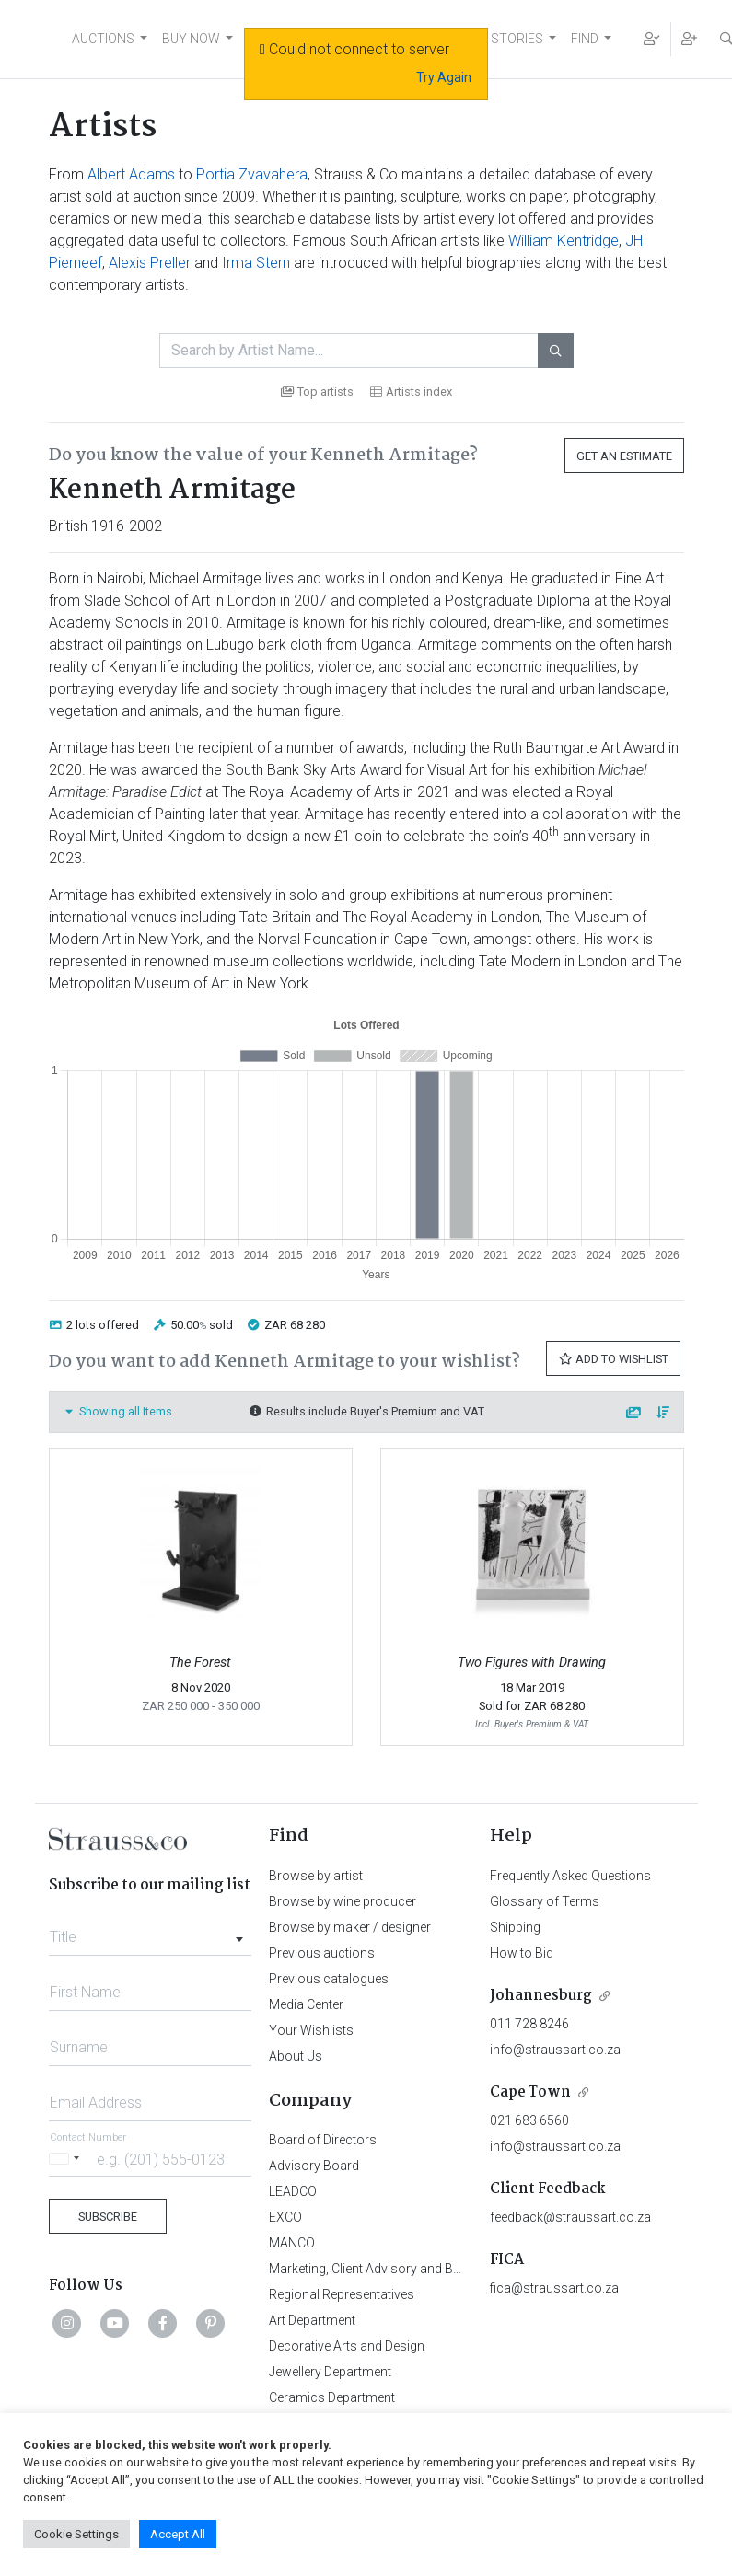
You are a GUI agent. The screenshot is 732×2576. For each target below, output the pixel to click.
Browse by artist (316, 1875)
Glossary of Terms (544, 1901)
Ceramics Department (332, 2397)
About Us (295, 2056)
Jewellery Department (330, 2371)
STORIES (517, 38)
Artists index (411, 392)
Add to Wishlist (613, 1359)
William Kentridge (563, 240)
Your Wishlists (311, 2030)
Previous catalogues (329, 1978)
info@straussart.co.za (555, 2049)
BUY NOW (191, 38)
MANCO (292, 2242)
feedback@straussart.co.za (570, 2217)
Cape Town (530, 2092)
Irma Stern (256, 262)
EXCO (285, 2217)
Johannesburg (541, 1995)
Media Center (306, 2004)
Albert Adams (131, 174)
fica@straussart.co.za (554, 2288)
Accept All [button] (177, 2534)
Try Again (443, 77)
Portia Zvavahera (252, 174)
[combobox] (150, 1932)
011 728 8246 (529, 2023)
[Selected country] (67, 2159)
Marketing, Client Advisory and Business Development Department (458, 2268)
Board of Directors (323, 2139)
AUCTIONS (103, 38)
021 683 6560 (529, 2120)
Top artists (317, 392)
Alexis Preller (150, 262)
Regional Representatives (341, 2294)
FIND (584, 38)
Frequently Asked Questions (570, 1875)
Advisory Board (314, 2165)
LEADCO (293, 2191)
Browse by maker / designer (350, 1927)
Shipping (515, 1927)
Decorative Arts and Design (346, 2346)
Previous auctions (322, 1953)
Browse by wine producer (342, 1901)
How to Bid (521, 1953)
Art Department (312, 2320)
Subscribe (107, 2217)
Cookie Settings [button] (76, 2534)
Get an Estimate (624, 456)
